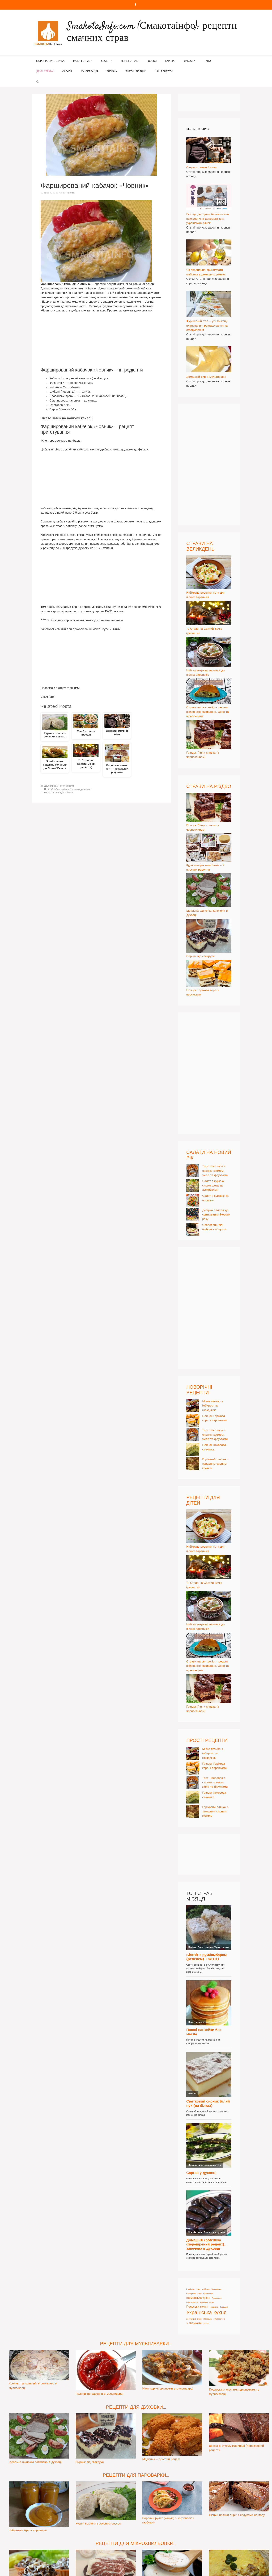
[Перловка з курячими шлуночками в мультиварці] (239, 2368)
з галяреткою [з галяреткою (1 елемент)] (219, 2319)
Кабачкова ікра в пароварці (28, 2530)
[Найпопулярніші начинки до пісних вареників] (208, 652)
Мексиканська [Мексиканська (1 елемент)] (192, 2302)
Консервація (89, 71)
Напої (207, 61)
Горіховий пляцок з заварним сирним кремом (215, 1464)
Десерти (106, 61)
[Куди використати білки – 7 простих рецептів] (208, 848)
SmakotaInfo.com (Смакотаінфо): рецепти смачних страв (152, 32)
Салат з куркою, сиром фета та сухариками (213, 1185)
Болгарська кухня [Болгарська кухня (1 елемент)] (193, 2293)
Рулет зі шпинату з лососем (59, 792)
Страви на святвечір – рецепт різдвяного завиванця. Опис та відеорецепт (207, 712)
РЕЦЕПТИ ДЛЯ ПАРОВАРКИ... (136, 2475)
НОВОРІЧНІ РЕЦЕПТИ (199, 1389)
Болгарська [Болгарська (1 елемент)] (216, 2289)
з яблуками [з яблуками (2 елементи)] (194, 2323)
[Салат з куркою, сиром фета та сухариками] (192, 1186)
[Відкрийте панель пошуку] (37, 82)
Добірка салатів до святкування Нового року (216, 1214)
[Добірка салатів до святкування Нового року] (192, 1215)
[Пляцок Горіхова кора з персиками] (208, 974)
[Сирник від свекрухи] (208, 936)
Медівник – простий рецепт (161, 2459)
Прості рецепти (66, 785)
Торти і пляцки (136, 71)
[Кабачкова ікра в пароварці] (39, 2504)
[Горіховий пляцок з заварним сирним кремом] (192, 1464)
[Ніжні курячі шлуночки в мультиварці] (172, 2368)
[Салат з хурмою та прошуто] (192, 1201)
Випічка (112, 71)
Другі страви (44, 71)
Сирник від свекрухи (200, 956)
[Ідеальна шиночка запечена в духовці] (208, 891)
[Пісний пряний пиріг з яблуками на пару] (239, 2497)
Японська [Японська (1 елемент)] (207, 2319)
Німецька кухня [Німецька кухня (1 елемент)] (207, 2302)
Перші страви (130, 61)
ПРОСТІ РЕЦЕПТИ (207, 1740)
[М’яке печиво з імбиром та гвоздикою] (192, 1406)
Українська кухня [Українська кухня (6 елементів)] (206, 2312)
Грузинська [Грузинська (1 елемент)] (217, 2298)
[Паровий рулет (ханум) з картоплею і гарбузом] (172, 2498)
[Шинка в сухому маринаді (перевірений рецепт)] (239, 2428)
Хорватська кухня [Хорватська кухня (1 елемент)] (194, 2319)
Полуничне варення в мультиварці (99, 2393)
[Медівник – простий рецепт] (172, 2435)
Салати (67, 71)
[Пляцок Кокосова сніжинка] (192, 1450)
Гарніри (170, 61)
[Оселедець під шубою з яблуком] (192, 1230)
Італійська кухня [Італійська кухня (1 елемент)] (193, 2289)
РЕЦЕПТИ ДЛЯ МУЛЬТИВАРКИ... (136, 2343)
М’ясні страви (82, 61)
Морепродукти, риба (50, 61)
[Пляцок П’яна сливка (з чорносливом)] (208, 735)
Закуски (189, 61)
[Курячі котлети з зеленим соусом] (106, 2501)
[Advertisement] (101, 341)
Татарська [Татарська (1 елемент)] (213, 2307)
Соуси (152, 61)
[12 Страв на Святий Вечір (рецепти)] (208, 614)
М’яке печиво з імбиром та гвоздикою (212, 1405)
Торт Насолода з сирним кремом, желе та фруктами (215, 1170)
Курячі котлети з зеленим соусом (98, 2523)
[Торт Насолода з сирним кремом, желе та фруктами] (192, 1171)
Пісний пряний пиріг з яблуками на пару (237, 2515)
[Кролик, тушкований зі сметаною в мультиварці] (39, 2365)
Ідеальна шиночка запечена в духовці (35, 2462)
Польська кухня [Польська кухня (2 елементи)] (196, 2306)
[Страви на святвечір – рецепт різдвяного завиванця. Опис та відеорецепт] (208, 691)
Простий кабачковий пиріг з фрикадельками (67, 789)
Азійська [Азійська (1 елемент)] (206, 2289)
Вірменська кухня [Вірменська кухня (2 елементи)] (198, 2297)
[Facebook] (135, 5)
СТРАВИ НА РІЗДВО (208, 786)
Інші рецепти (164, 71)
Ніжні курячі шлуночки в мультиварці (167, 2388)
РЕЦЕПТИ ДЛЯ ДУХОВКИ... (136, 2407)
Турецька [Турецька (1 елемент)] (224, 2307)
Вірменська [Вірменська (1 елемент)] (208, 2293)
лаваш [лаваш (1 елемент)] (206, 2323)
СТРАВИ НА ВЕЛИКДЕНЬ (200, 546)
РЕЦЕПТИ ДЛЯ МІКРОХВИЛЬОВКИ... (136, 2543)
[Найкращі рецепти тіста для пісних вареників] (208, 573)
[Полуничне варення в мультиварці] (106, 2371)
